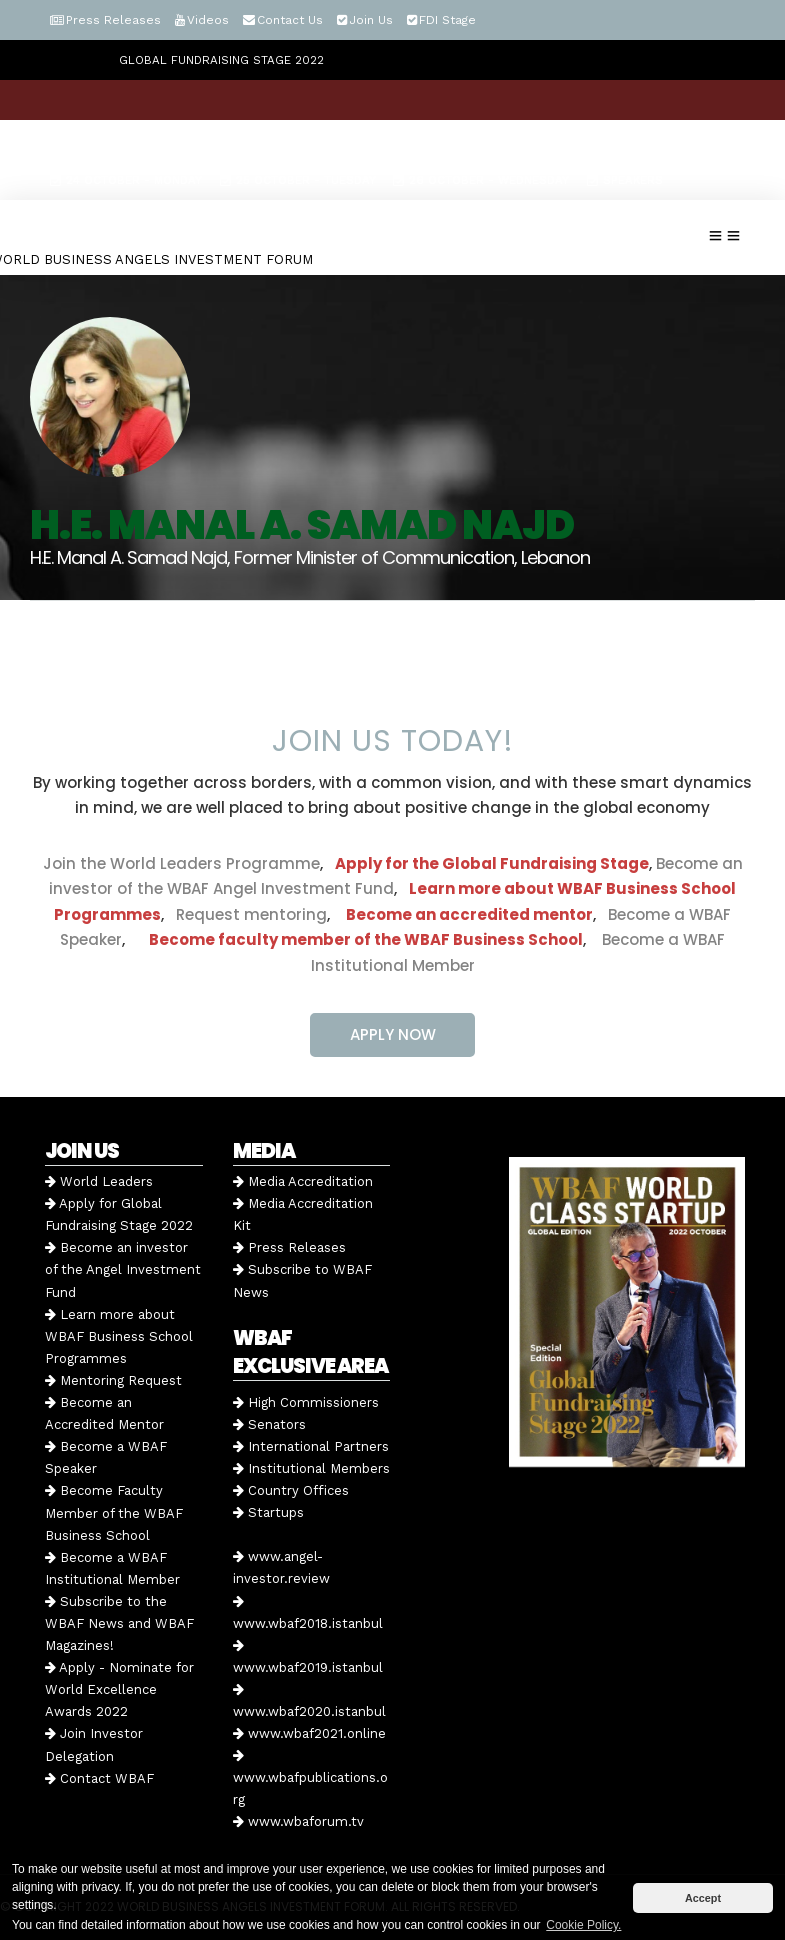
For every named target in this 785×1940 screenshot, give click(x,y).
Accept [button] (703, 1898)
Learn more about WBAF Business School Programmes (119, 1336)
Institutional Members (311, 1468)
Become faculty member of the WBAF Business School (366, 939)
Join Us (371, 20)
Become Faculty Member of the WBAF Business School (114, 1512)
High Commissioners (306, 1402)
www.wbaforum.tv (298, 1821)
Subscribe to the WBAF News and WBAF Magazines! (119, 1623)
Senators (269, 1424)
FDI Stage (447, 20)
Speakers (625, 180)
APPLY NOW (393, 1034)
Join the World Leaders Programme (181, 863)
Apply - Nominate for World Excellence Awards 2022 (119, 1689)
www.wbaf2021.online (309, 1733)
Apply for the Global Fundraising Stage (492, 863)
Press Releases (113, 20)
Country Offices (291, 1490)
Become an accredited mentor (469, 914)
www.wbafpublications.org (310, 1778)
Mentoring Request (113, 1380)
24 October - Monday (126, 180)
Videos (208, 20)
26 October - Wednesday (481, 180)
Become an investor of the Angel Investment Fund (123, 1269)
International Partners (311, 1446)
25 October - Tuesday (298, 180)
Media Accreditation (303, 1181)
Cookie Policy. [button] (583, 1925)
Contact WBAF (99, 1778)
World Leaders (99, 1181)
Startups (268, 1512)
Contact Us (290, 20)
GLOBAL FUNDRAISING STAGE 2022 (221, 60)
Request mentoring (245, 914)
